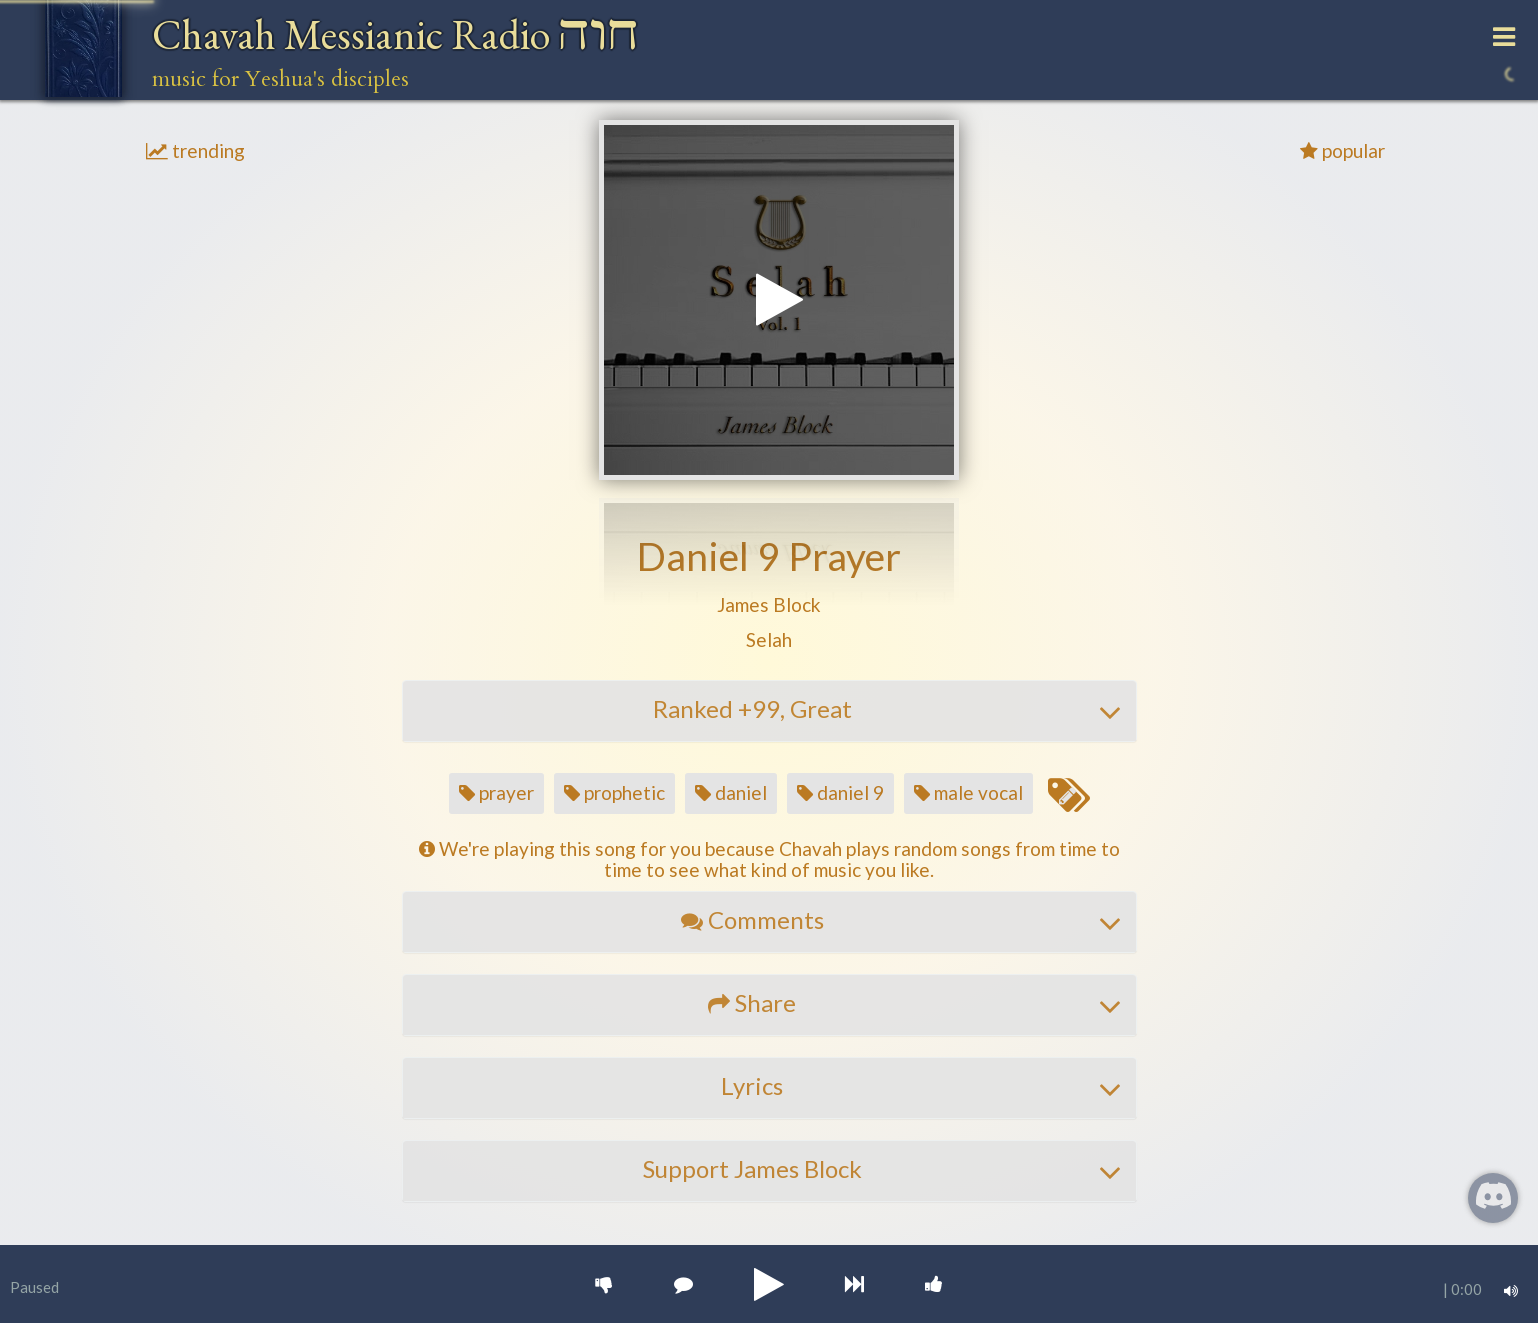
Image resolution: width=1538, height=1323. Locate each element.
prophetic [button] (614, 792)
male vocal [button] (968, 792)
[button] (769, 605)
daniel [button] (731, 792)
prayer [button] (496, 792)
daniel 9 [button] (840, 792)
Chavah (395, 34)
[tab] (769, 711)
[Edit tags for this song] (1068, 796)
